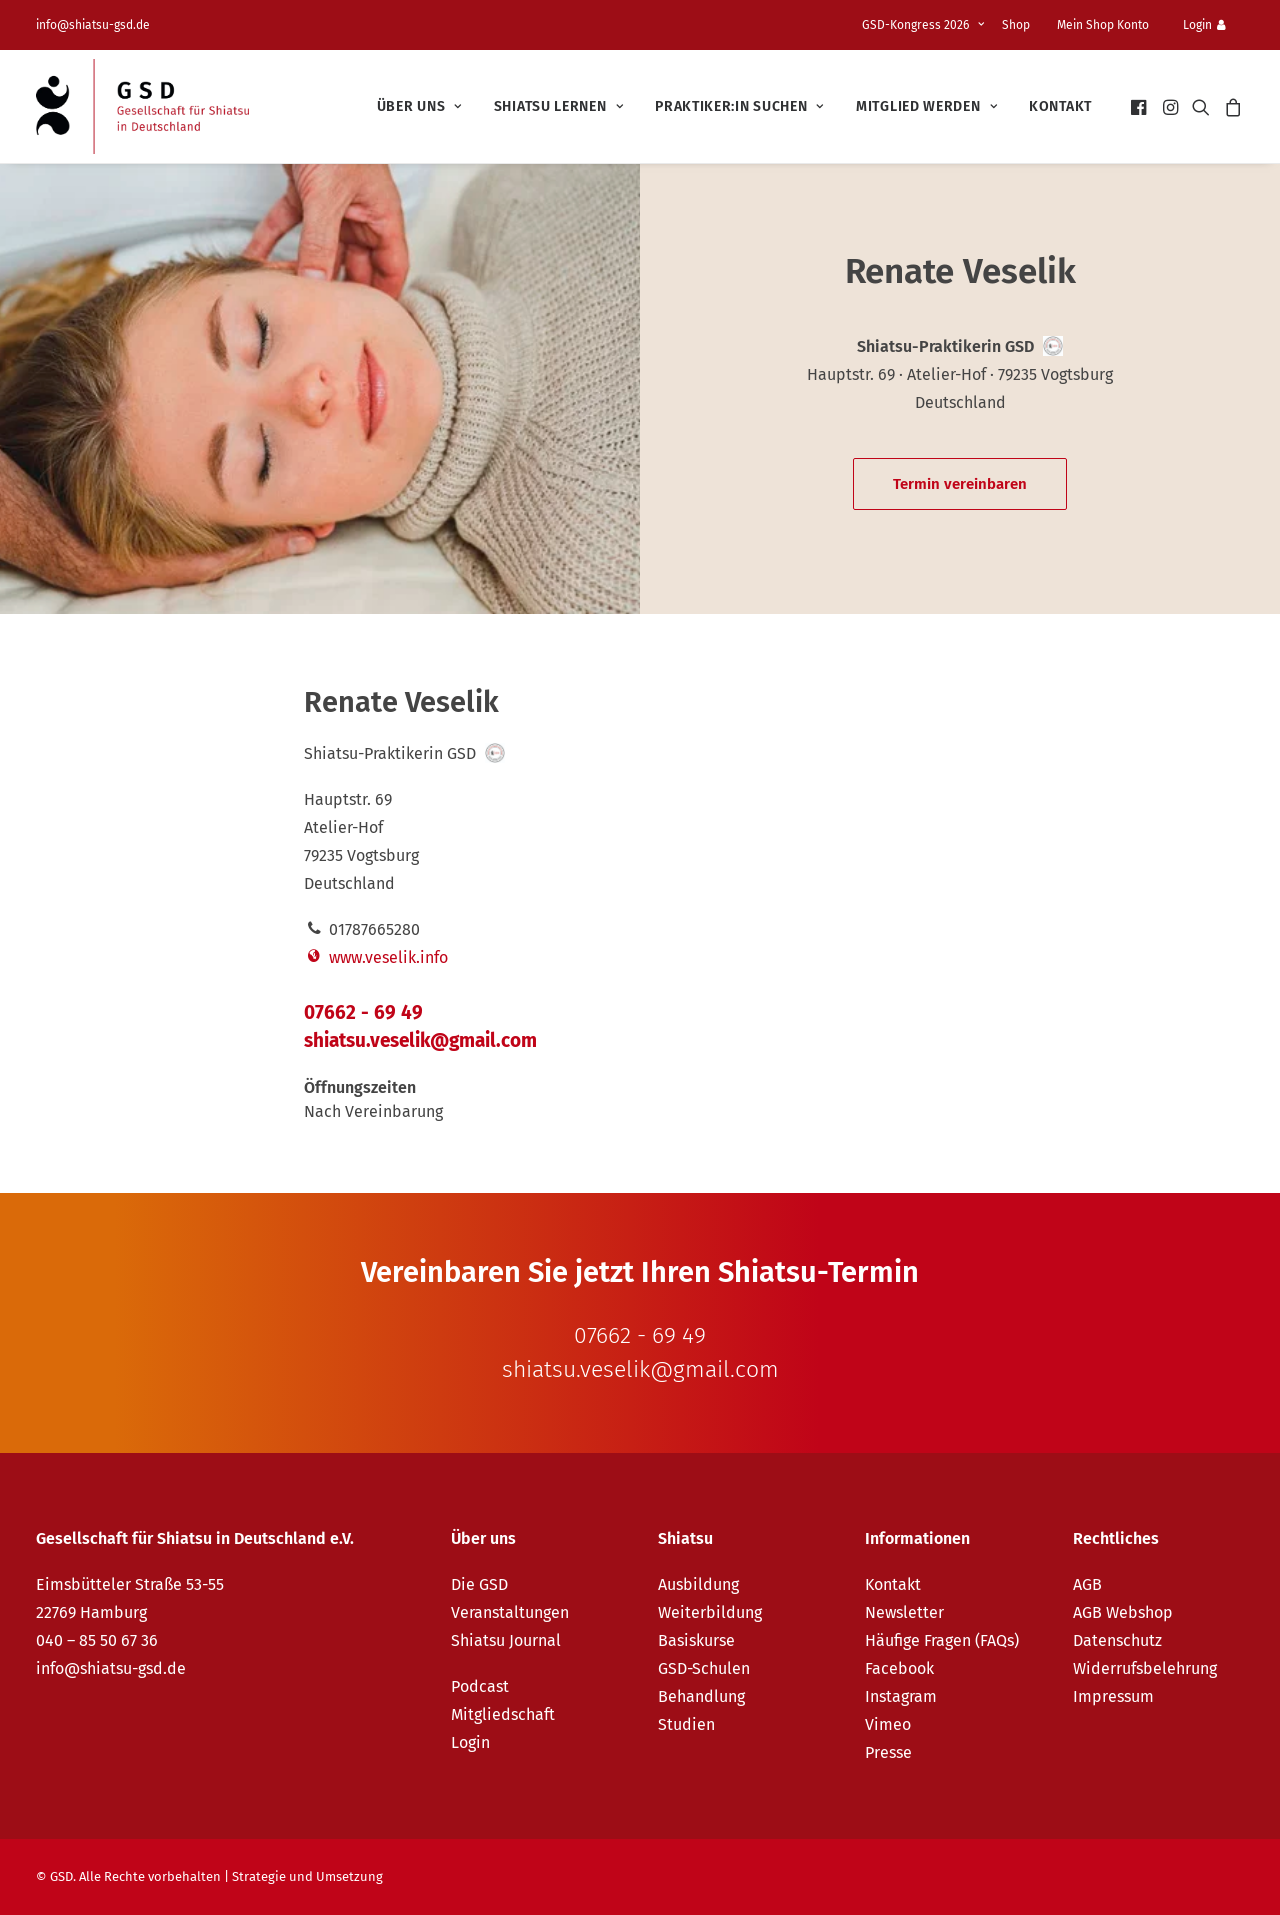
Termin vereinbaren (960, 484)
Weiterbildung (710, 1612)
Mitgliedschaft (503, 1714)
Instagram (901, 1696)
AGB (1087, 1584)
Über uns (419, 106)
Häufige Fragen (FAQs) (942, 1640)
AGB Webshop (1123, 1612)
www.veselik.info (376, 957)
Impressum (1113, 1696)
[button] (1140, 106)
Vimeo (888, 1724)
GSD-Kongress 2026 (923, 25)
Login (1204, 25)
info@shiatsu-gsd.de (93, 25)
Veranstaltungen (510, 1612)
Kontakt (1060, 106)
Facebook (899, 1668)
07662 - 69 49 (363, 1012)
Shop (1016, 25)
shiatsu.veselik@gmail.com (420, 1040)
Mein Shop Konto (1103, 25)
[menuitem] (926, 25)
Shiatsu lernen (558, 106)
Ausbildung (698, 1584)
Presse (888, 1752)
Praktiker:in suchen (739, 106)
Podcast (480, 1686)
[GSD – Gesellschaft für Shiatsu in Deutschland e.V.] (142, 106)
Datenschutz (1117, 1640)
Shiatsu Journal (506, 1640)
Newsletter (904, 1612)
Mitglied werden (926, 106)
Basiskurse (696, 1640)
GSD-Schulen (704, 1668)
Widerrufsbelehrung (1145, 1668)
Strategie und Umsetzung (307, 1876)
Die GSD (479, 1584)
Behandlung (701, 1696)
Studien (686, 1724)
